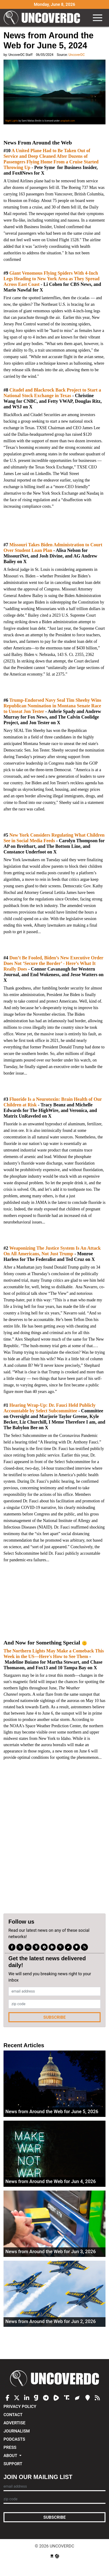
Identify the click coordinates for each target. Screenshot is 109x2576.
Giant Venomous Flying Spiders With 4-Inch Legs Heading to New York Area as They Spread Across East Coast (51, 278)
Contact (13, 2414)
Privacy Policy (20, 2406)
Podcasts (14, 2439)
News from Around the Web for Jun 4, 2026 (50, 2181)
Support (13, 2463)
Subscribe (54, 2017)
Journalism (17, 2430)
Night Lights (11, 120)
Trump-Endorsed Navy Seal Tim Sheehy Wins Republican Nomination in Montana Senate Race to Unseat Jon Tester (52, 706)
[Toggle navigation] (97, 17)
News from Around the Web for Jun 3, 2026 (50, 2251)
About (11, 2455)
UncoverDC (43, 18)
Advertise (14, 2422)
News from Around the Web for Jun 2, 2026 (50, 2321)
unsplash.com (67, 120)
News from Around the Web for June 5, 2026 (51, 2111)
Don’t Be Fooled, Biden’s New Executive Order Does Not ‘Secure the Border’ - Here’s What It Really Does (53, 963)
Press (10, 2447)
